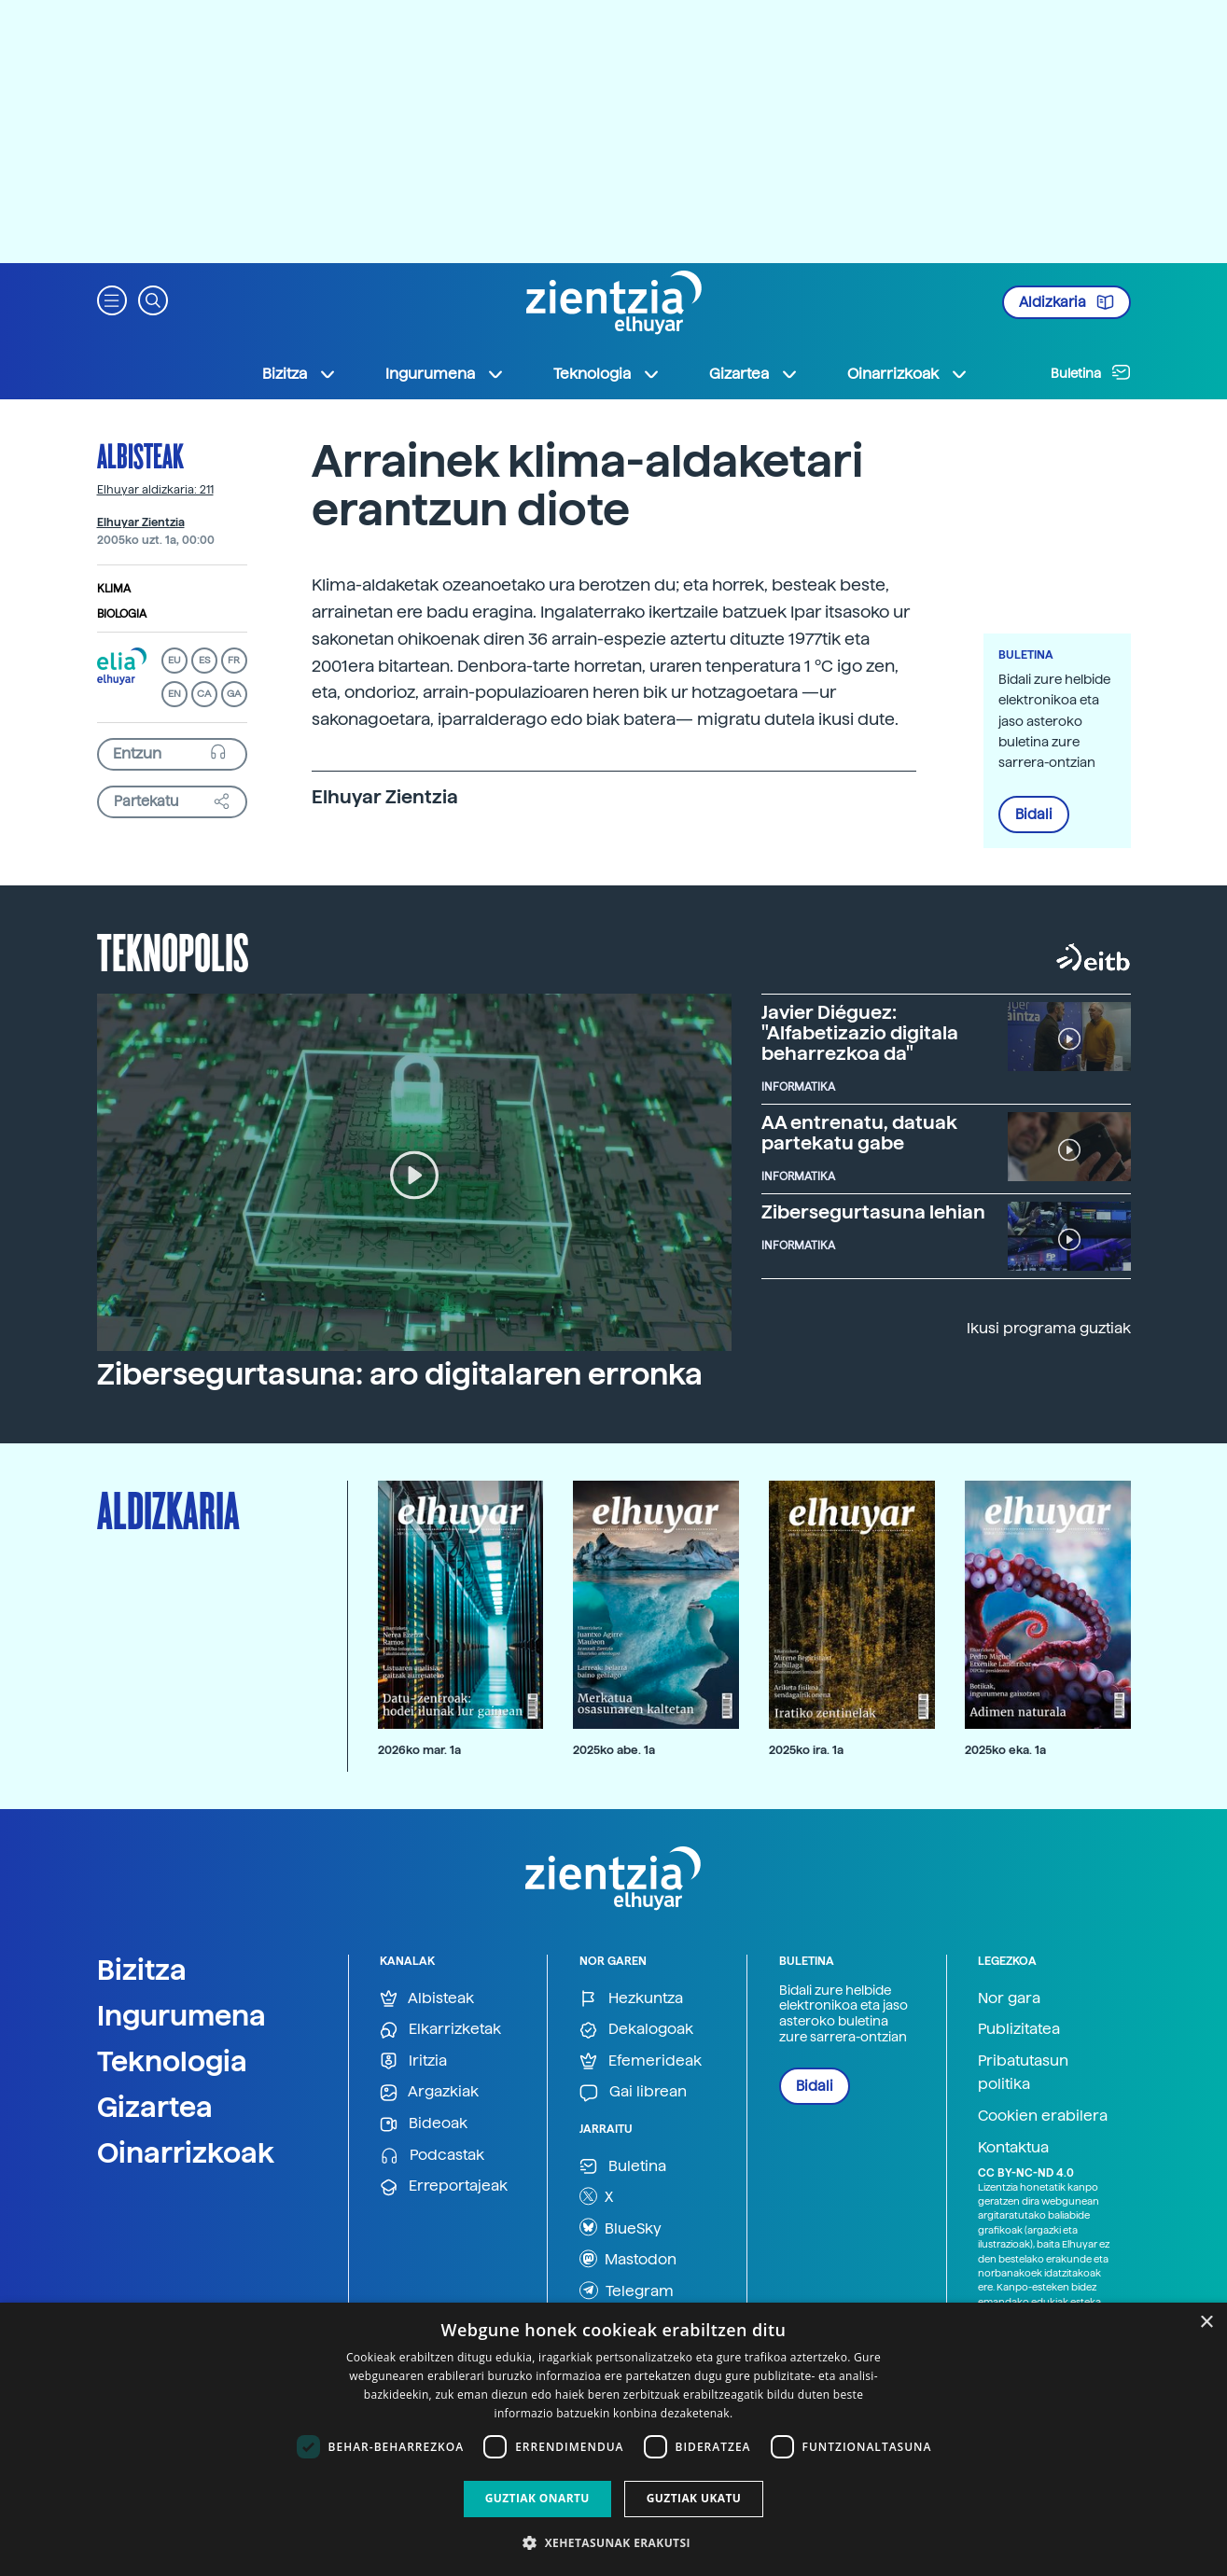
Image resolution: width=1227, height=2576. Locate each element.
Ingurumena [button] (445, 374)
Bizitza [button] (299, 374)
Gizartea (155, 2106)
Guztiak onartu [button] (537, 2498)
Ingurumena (181, 2015)
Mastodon (627, 2258)
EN (174, 694)
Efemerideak (640, 2061)
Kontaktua (1013, 2147)
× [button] (1206, 2323)
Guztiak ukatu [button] (694, 2498)
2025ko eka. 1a (1005, 1750)
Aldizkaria (1066, 302)
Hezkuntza (631, 1999)
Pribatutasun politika (1023, 2073)
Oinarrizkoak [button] (908, 374)
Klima (114, 588)
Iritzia (413, 2061)
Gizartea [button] (754, 374)
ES (204, 660)
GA (234, 694)
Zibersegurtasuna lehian (873, 1212)
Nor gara (1009, 1998)
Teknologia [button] (607, 374)
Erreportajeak (444, 2186)
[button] (112, 299)
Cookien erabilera (1043, 2115)
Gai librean (633, 2092)
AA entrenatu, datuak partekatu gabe (859, 1132)
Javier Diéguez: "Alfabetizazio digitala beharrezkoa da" (859, 1033)
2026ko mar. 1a (419, 1750)
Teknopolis (173, 950)
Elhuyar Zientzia (141, 522)
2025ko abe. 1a (614, 1750)
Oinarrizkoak (185, 2152)
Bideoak (423, 2124)
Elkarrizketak (440, 2030)
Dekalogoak (636, 2030)
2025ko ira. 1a (806, 1750)
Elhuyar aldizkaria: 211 (155, 489)
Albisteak (140, 455)
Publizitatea (1019, 2029)
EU (174, 660)
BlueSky (620, 2227)
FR (234, 660)
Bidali (1034, 814)
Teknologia (172, 2061)
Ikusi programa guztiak (1049, 1328)
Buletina (1091, 372)
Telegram (626, 2290)
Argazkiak (429, 2092)
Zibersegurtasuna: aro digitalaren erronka (400, 1374)
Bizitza (142, 1969)
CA (204, 694)
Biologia (121, 613)
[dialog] (613, 2439)
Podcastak (432, 2155)
